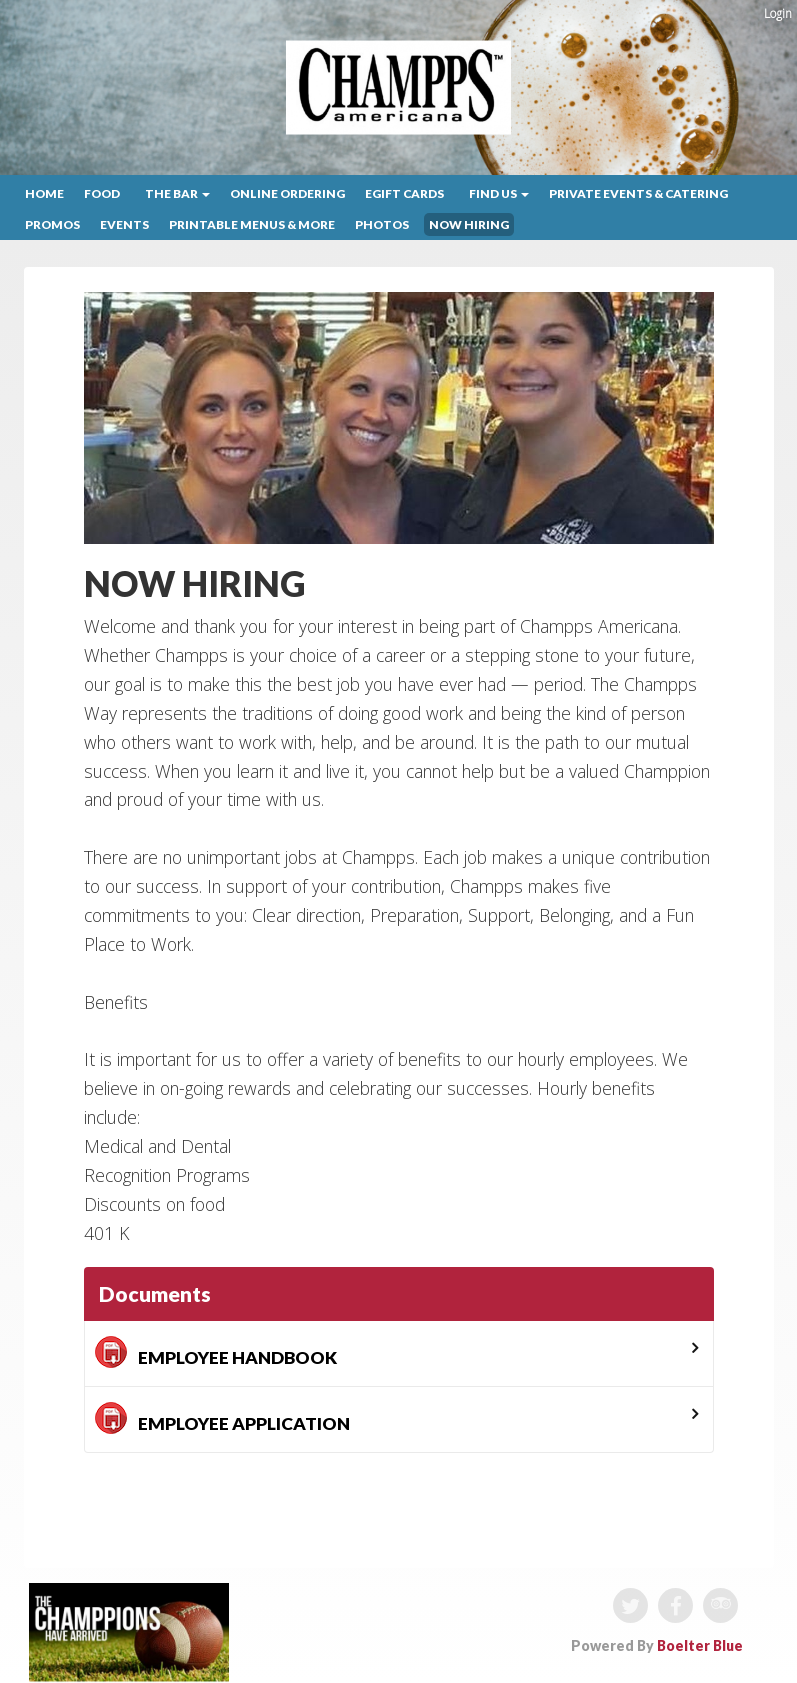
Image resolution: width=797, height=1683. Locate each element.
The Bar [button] (177, 193)
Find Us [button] (499, 193)
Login (778, 13)
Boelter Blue (700, 1645)
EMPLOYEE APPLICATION (222, 1418)
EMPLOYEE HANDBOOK (216, 1352)
